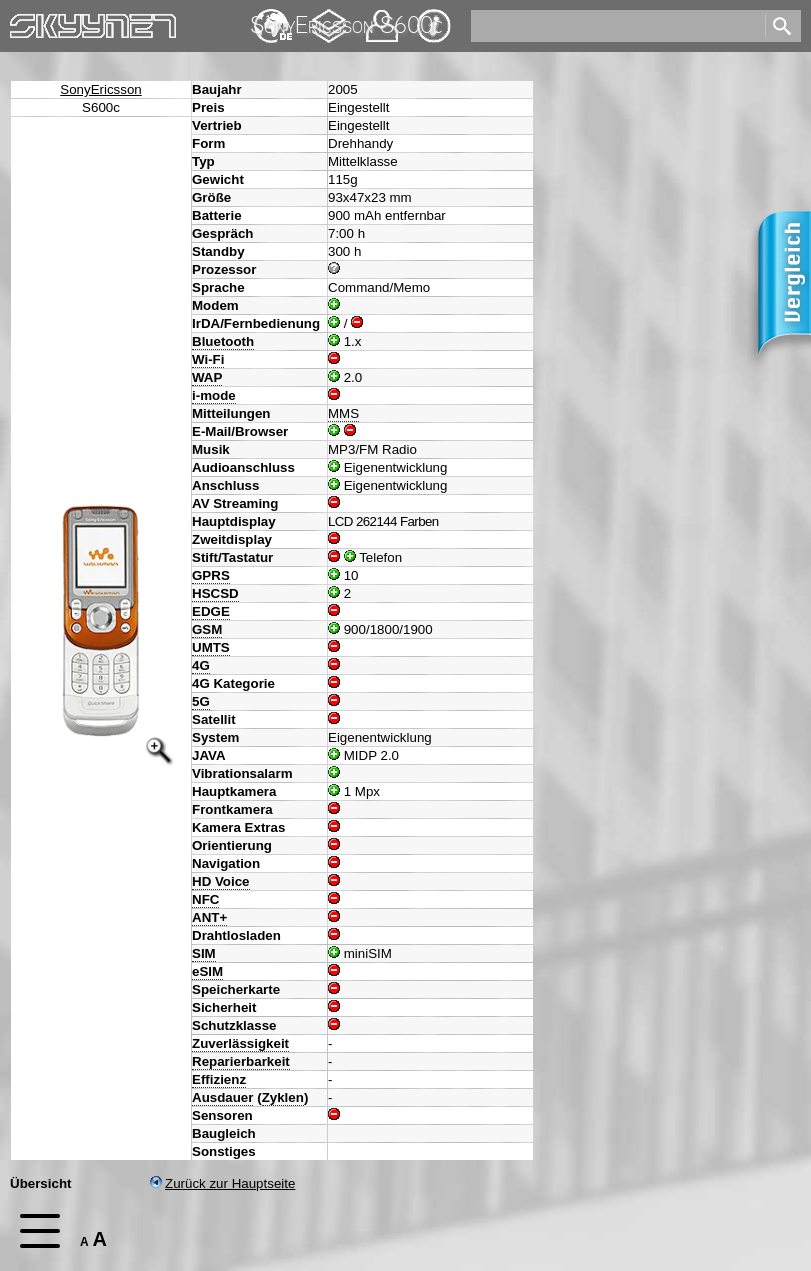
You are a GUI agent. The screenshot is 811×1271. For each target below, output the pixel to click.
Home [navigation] (28, 21)
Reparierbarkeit (241, 1061)
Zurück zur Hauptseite (222, 1183)
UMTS (211, 647)
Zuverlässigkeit (240, 1043)
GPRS (211, 575)
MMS (343, 413)
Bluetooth (223, 341)
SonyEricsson (101, 89)
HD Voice (221, 881)
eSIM (207, 971)
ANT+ (209, 917)
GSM (207, 629)
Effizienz (219, 1079)
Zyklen (283, 1097)
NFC (205, 899)
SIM (204, 953)
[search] (616, 26)
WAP (207, 377)
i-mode (214, 395)
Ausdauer (222, 1097)
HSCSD (215, 593)
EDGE (211, 611)
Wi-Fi (208, 359)
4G (201, 665)
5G (201, 701)
